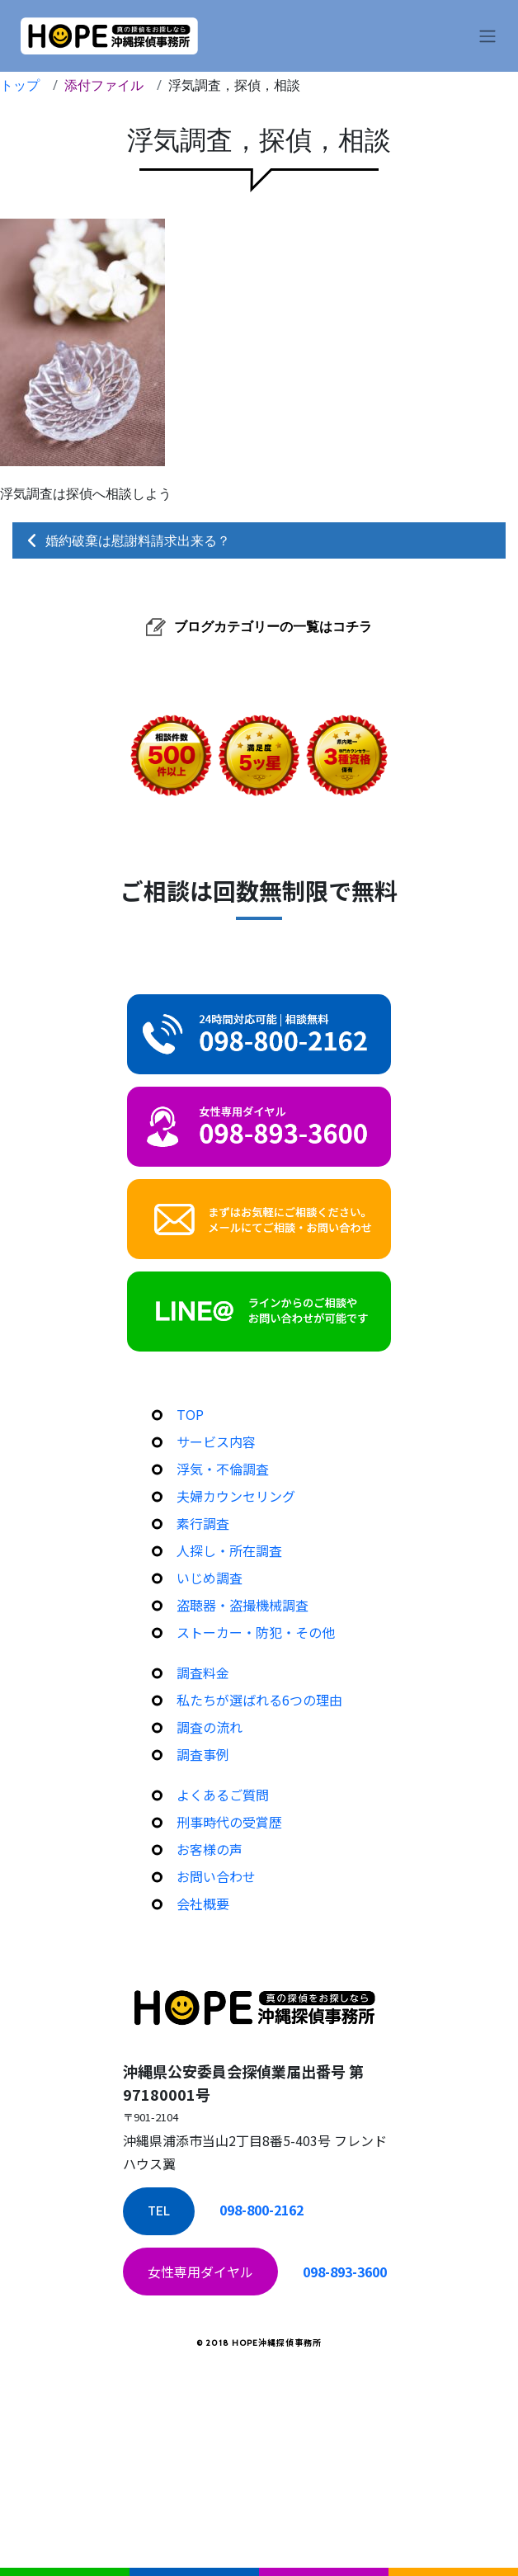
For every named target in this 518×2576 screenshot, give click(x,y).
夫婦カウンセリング (236, 1496)
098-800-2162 (261, 2210)
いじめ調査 (210, 1578)
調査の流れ (210, 1727)
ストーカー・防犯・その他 (256, 1632)
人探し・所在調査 (229, 1550)
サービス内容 (216, 1441)
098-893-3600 (345, 2271)
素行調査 (203, 1523)
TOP (190, 1414)
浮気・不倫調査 (223, 1469)
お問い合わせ (216, 1876)
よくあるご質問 (223, 1795)
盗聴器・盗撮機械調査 (242, 1605)
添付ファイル (104, 85)
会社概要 (203, 1903)
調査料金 (203, 1672)
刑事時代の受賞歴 (229, 1822)
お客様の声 (210, 1849)
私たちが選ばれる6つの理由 (259, 1700)
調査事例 (203, 1754)
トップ (20, 85)
